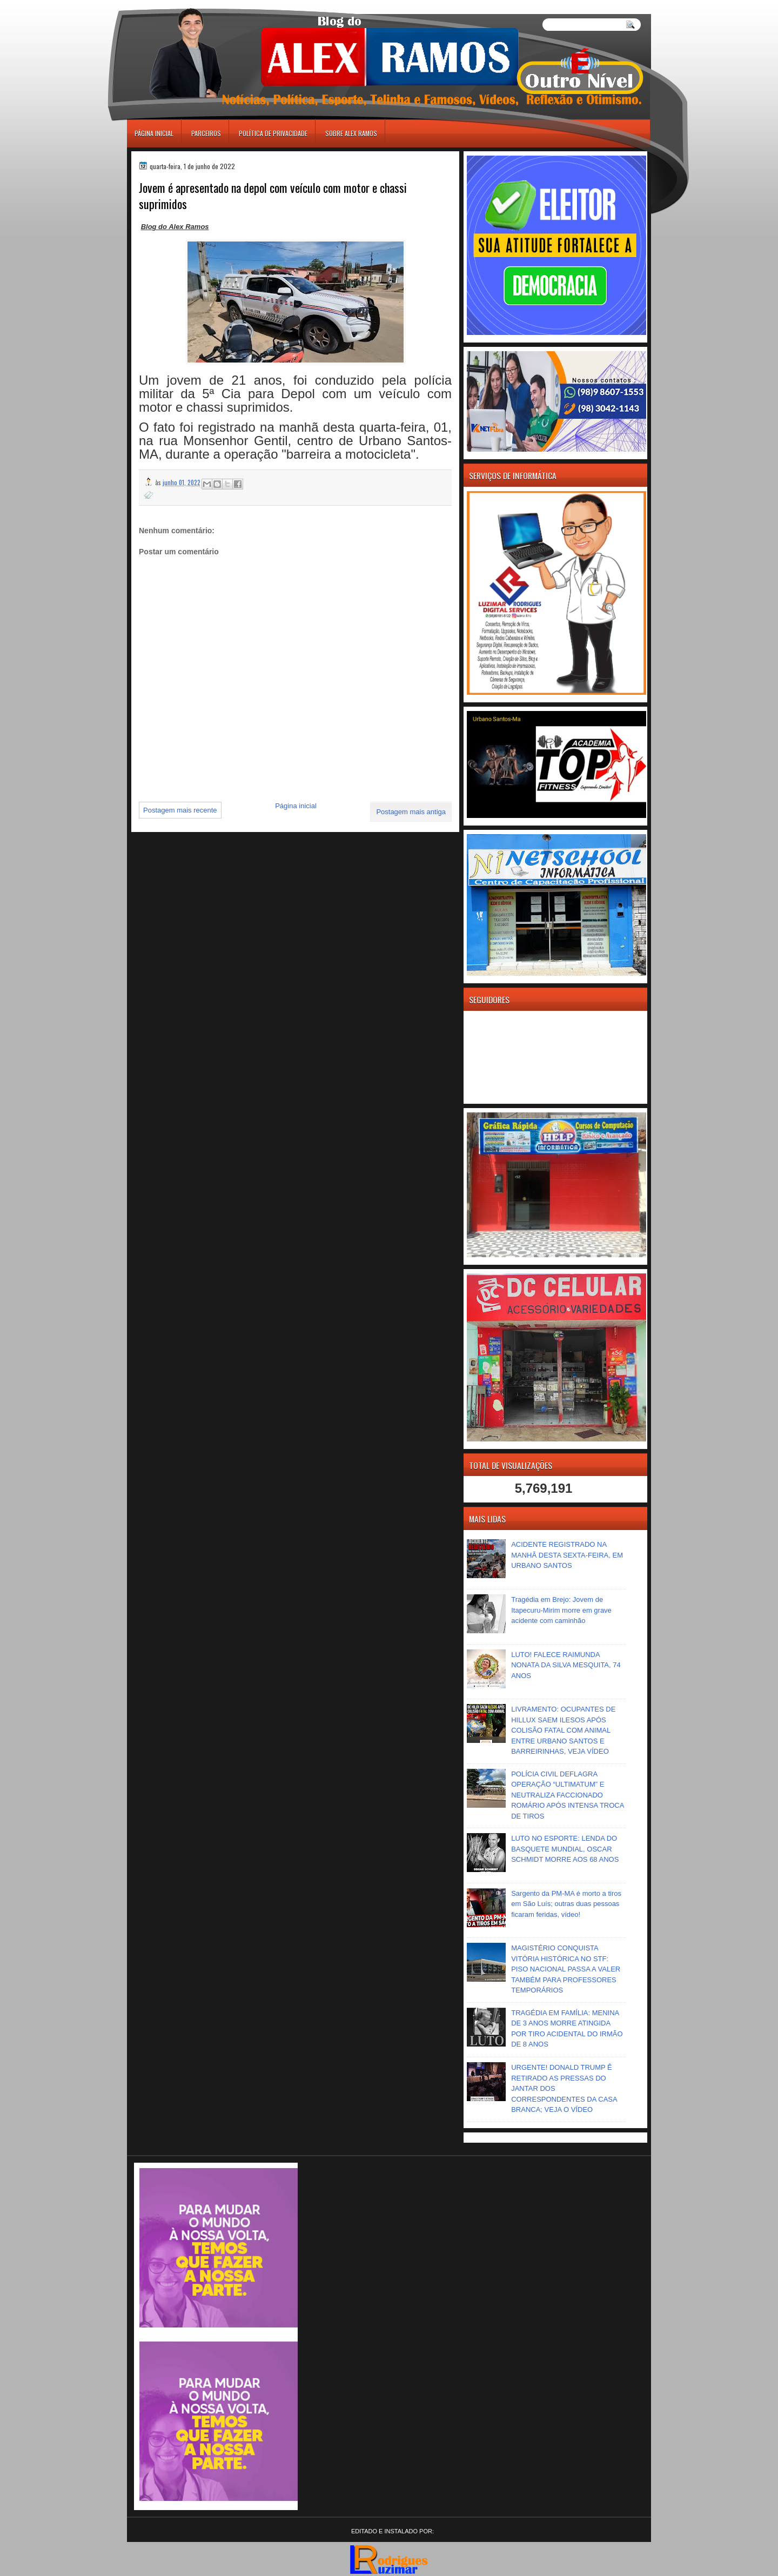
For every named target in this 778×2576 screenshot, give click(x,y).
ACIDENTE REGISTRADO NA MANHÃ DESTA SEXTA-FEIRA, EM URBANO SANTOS (567, 1554)
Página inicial (154, 133)
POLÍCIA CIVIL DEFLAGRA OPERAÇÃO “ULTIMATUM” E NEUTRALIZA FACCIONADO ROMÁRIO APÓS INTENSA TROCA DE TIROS (567, 1795)
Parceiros (206, 133)
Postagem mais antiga (411, 812)
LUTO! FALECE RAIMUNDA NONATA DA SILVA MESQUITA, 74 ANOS (566, 1665)
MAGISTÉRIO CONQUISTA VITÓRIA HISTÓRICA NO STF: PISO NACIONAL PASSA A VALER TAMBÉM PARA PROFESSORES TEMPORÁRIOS (565, 1969)
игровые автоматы (175, 5)
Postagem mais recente (180, 810)
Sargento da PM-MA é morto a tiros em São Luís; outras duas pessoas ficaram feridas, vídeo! (566, 1903)
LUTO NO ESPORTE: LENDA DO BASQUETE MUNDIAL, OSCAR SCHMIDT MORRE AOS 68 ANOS (565, 1848)
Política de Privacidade (273, 133)
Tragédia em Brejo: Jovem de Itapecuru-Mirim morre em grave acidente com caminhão (561, 1610)
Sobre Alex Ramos (351, 133)
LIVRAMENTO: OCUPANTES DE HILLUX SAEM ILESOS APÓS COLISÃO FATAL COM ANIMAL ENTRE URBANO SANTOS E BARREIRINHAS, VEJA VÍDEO (563, 1730)
